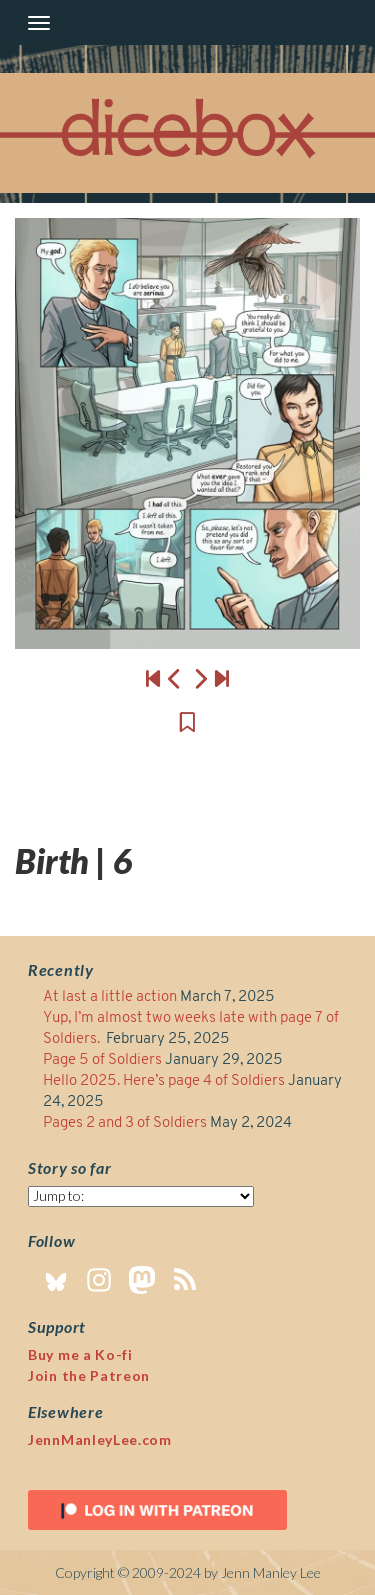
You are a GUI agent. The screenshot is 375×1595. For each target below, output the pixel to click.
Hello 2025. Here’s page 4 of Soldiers (164, 1081)
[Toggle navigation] (39, 23)
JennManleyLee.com (100, 1439)
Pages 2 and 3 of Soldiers (125, 1123)
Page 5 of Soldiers (102, 1060)
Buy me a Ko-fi (80, 1354)
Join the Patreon (89, 1375)
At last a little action (110, 997)
